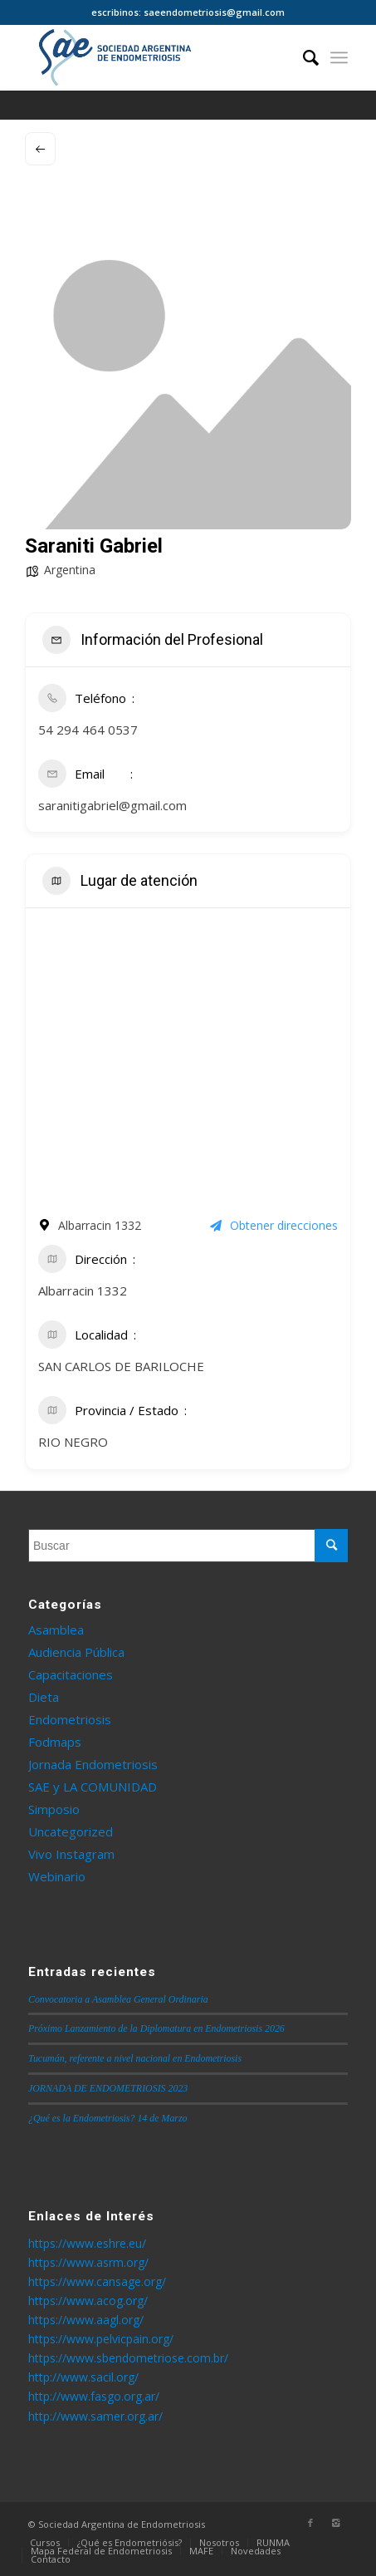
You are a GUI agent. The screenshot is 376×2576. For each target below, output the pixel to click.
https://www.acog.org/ (88, 2300)
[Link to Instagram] (335, 2522)
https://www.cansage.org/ (97, 2281)
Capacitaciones (70, 1674)
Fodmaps (54, 1741)
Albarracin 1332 (82, 1290)
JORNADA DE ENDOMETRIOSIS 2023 (108, 2088)
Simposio (54, 1809)
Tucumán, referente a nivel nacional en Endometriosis (135, 2058)
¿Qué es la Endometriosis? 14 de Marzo (108, 2118)
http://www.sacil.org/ (83, 2377)
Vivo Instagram (71, 1854)
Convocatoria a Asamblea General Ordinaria (118, 1999)
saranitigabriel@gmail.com (112, 805)
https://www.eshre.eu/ (87, 2243)
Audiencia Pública (76, 1652)
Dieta (43, 1697)
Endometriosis (69, 1719)
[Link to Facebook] (310, 2522)
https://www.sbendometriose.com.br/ (128, 2358)
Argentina (69, 570)
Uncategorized (70, 1831)
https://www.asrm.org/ (88, 2262)
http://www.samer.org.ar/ (95, 2416)
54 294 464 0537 (88, 729)
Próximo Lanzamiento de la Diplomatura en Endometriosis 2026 (156, 2028)
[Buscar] (302, 57)
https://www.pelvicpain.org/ (100, 2339)
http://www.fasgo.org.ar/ (93, 2396)
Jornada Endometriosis (93, 1764)
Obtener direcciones (274, 1225)
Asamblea (56, 1629)
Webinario (56, 1876)
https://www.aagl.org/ (86, 2320)
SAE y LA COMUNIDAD (92, 1786)
